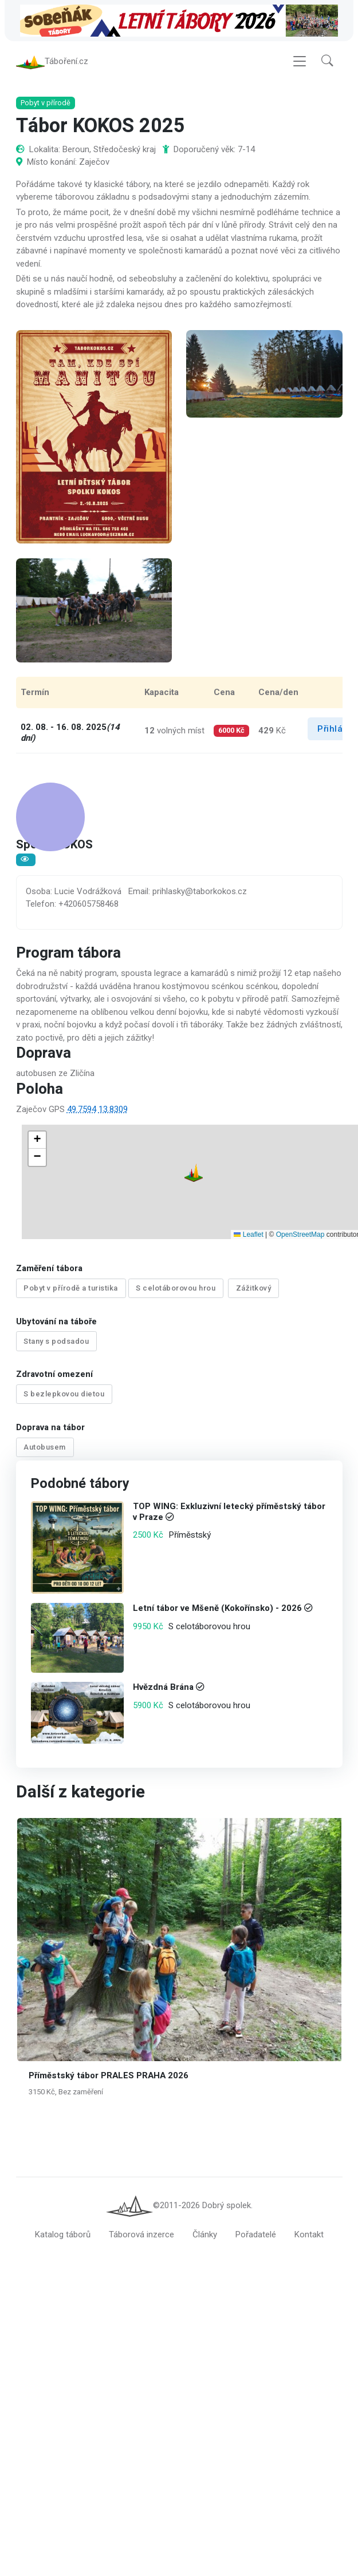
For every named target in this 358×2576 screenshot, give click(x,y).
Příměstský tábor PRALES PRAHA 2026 (108, 2075)
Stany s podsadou (56, 1341)
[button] (327, 61)
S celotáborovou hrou (175, 1288)
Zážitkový (254, 1288)
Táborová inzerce (141, 2235)
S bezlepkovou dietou (63, 1394)
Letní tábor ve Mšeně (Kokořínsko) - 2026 (216, 1608)
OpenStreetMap (300, 1235)
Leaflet (248, 1235)
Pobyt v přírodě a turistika (70, 1288)
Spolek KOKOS (54, 845)
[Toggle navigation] (299, 61)
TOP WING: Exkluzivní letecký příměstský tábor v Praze (228, 1511)
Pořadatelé (255, 2235)
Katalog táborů (63, 2235)
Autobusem (44, 1447)
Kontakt (309, 2235)
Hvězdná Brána (162, 1687)
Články (204, 2235)
